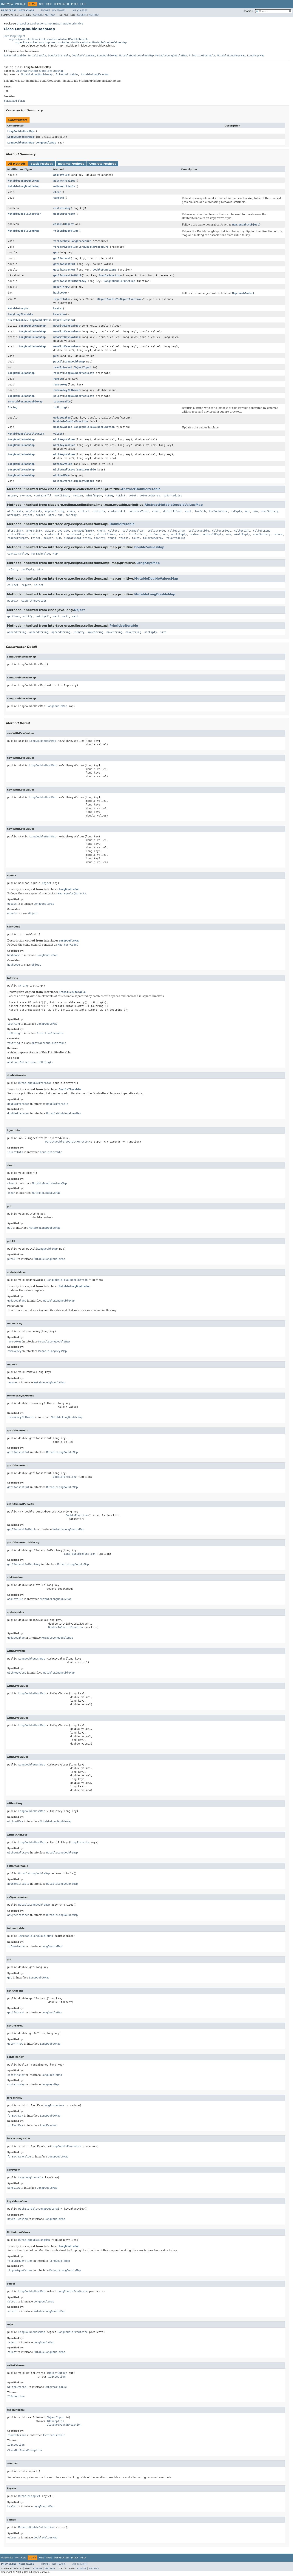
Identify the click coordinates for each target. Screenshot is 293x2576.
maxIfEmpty (62, 495)
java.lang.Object (14, 36)
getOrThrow (61, 286)
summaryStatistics (77, 537)
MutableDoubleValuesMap (136, 55)
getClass (13, 616)
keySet (58, 308)
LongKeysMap (255, 55)
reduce (278, 534)
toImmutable (62, 401)
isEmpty (236, 511)
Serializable (36, 55)
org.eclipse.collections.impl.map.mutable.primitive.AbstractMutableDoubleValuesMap (71, 42)
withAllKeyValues (34, 600)
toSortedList (172, 495)
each (188, 511)
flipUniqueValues (65, 230)
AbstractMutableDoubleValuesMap (40, 70)
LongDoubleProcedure (93, 246)
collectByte (156, 530)
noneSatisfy (269, 511)
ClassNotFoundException (64, 2424)
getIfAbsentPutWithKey (69, 281)
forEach (200, 511)
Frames (45, 10)
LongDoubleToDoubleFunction (94, 426)
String (12, 407)
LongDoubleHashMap (20, 131)
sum (60, 514)
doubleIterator (64, 213)
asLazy (12, 495)
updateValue (62, 417)
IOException (57, 2376)
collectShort (16, 534)
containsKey (62, 208)
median (78, 495)
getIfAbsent (62, 258)
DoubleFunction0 (104, 269)
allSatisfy (15, 511)
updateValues (62, 426)
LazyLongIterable (20, 314)
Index (74, 4)
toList (121, 495)
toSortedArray (150, 495)
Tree (49, 4)
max (247, 511)
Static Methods (42, 163)
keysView (59, 314)
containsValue (139, 511)
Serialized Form (14, 100)
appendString (54, 511)
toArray (71, 514)
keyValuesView (63, 320)
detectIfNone (172, 511)
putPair (12, 600)
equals (58, 224)
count (156, 511)
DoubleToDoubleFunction (70, 421)
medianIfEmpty (213, 534)
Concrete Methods (102, 163)
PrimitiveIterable (202, 55)
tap (55, 553)
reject (58, 372)
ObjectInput (82, 367)
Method (50, 15)
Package (20, 4)
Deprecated (61, 4)
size (51, 514)
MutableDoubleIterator (24, 213)
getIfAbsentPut (64, 264)
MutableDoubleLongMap (23, 230)
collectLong (261, 530)
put (55, 355)
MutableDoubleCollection (26, 433)
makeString (95, 632)
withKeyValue (62, 463)
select (58, 395)
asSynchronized (64, 180)
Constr (38, 15)
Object (69, 224)
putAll (58, 361)
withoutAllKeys (64, 469)
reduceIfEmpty (17, 537)
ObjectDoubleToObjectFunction (119, 299)
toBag (109, 495)
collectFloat (221, 530)
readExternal (62, 367)
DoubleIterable (59, 55)
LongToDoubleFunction (119, 281)
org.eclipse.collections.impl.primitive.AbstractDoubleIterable (49, 39)
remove (58, 378)
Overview (7, 4)
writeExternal (63, 480)
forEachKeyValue (65, 246)
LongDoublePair (39, 320)
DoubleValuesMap (83, 55)
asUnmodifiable (64, 186)
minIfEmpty (94, 495)
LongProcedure (81, 241)
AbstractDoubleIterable (141, 489)
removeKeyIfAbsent (66, 390)
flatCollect (137, 534)
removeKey (60, 384)
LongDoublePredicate (79, 372)
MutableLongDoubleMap (171, 55)
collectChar (176, 530)
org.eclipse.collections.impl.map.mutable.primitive (50, 23)
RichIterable (17, 320)
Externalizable (15, 55)
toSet (132, 495)
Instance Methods (71, 163)
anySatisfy (34, 511)
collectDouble (198, 530)
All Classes (80, 10)
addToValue (61, 174)
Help (83, 4)
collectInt (242, 530)
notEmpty (13, 514)
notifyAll (43, 616)
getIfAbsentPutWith (67, 275)
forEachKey (61, 241)
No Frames (59, 10)
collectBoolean (133, 530)
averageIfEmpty (83, 530)
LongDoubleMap (107, 55)
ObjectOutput (84, 480)
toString (59, 407)
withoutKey (61, 475)
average (25, 495)
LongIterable (86, 469)
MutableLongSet (19, 308)
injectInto (61, 299)
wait (56, 616)
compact (58, 197)
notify (28, 616)
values (58, 433)
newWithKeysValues (66, 325)
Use (41, 4)
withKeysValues (64, 439)
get (55, 252)
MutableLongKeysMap (231, 55)
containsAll (42, 495)
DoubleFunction (110, 275)
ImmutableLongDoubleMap (25, 401)
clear (57, 192)
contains (98, 511)
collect (83, 511)
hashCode (59, 292)
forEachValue (218, 511)
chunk (71, 511)
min (255, 511)
